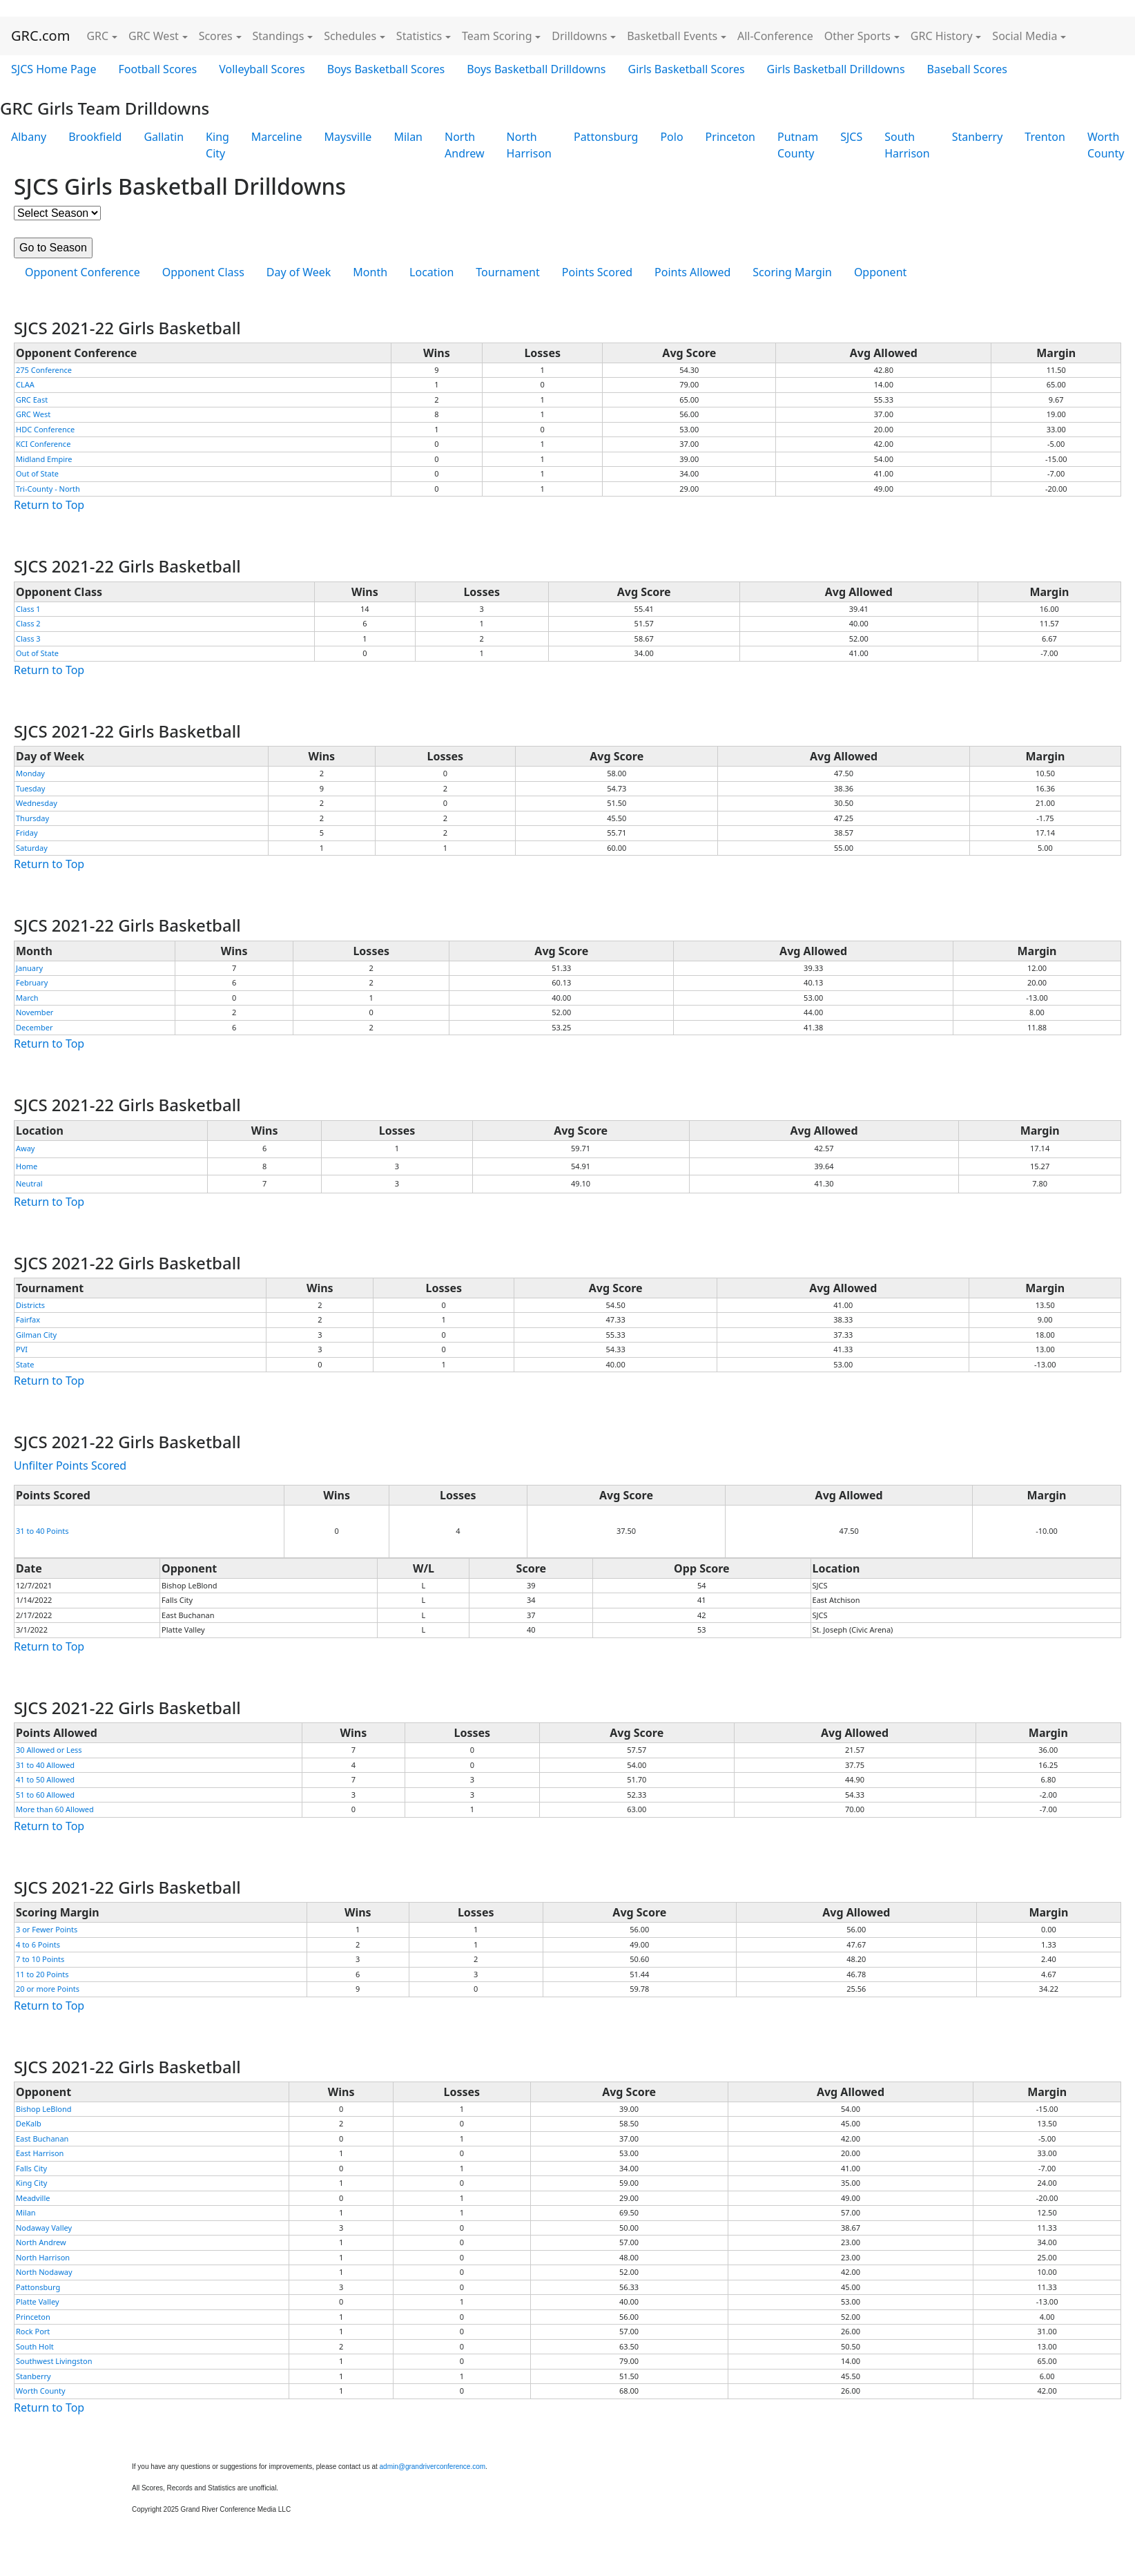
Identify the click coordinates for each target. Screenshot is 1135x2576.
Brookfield (95, 136)
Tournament (507, 272)
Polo (671, 136)
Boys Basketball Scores (386, 69)
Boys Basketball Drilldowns (536, 69)
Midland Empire (44, 459)
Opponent (880, 272)
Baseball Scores (967, 69)
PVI (22, 1349)
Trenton (1045, 136)
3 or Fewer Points (46, 1929)
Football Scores (157, 69)
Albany (28, 136)
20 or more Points (47, 1988)
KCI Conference (43, 444)
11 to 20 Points (42, 1974)
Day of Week (298, 272)
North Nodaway (44, 2272)
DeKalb (28, 2123)
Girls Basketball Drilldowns (836, 69)
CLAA (25, 384)
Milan (408, 136)
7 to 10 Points (40, 1959)
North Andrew (465, 145)
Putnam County (797, 145)
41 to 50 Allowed (45, 1779)
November (34, 1012)
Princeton (730, 136)
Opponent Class (203, 272)
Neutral (29, 1183)
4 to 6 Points (38, 1944)
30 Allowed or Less (49, 1749)
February (32, 982)
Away (25, 1148)
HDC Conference (45, 429)
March (27, 997)
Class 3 (28, 638)
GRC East (32, 399)
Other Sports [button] (857, 36)
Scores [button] (216, 36)
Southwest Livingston (54, 2361)
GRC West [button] (153, 36)
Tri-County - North (48, 488)
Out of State (37, 473)
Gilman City (36, 1334)
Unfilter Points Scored (70, 1465)
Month (370, 272)
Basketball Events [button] (672, 36)
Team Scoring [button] (497, 36)
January (29, 968)
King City (217, 145)
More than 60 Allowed (55, 1809)
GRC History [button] (942, 36)
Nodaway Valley (44, 2227)
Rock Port (33, 2331)
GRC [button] (97, 36)
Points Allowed (692, 272)
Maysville (348, 136)
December (34, 1027)
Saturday (32, 848)
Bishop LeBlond (44, 2109)
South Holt (35, 2346)
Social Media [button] (1024, 36)
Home (26, 1166)
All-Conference (775, 36)
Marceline (276, 136)
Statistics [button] (419, 36)
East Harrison (40, 2153)
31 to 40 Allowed (45, 1765)
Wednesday (36, 803)
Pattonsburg (606, 136)
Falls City (31, 2168)
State (25, 1364)
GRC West (33, 414)
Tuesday (30, 788)
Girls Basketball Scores (686, 69)
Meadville (33, 2198)
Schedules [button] (350, 36)
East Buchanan (42, 2138)
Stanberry (977, 136)
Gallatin (164, 136)
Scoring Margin (792, 272)
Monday (30, 773)
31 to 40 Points (42, 1531)
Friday (27, 832)
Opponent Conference (82, 272)
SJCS (851, 136)
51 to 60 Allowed (45, 1794)
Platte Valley (37, 2301)
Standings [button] (278, 36)
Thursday (32, 818)
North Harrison (529, 145)
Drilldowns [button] (579, 36)
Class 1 (28, 609)
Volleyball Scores (261, 69)
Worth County (41, 2390)
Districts (30, 1305)
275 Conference (44, 370)
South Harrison (906, 145)
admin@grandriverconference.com (433, 2466)
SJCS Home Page (53, 69)
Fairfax (28, 1319)
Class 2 (28, 623)
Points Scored (597, 272)
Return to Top (49, 504)
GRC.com (40, 35)
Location (431, 272)
